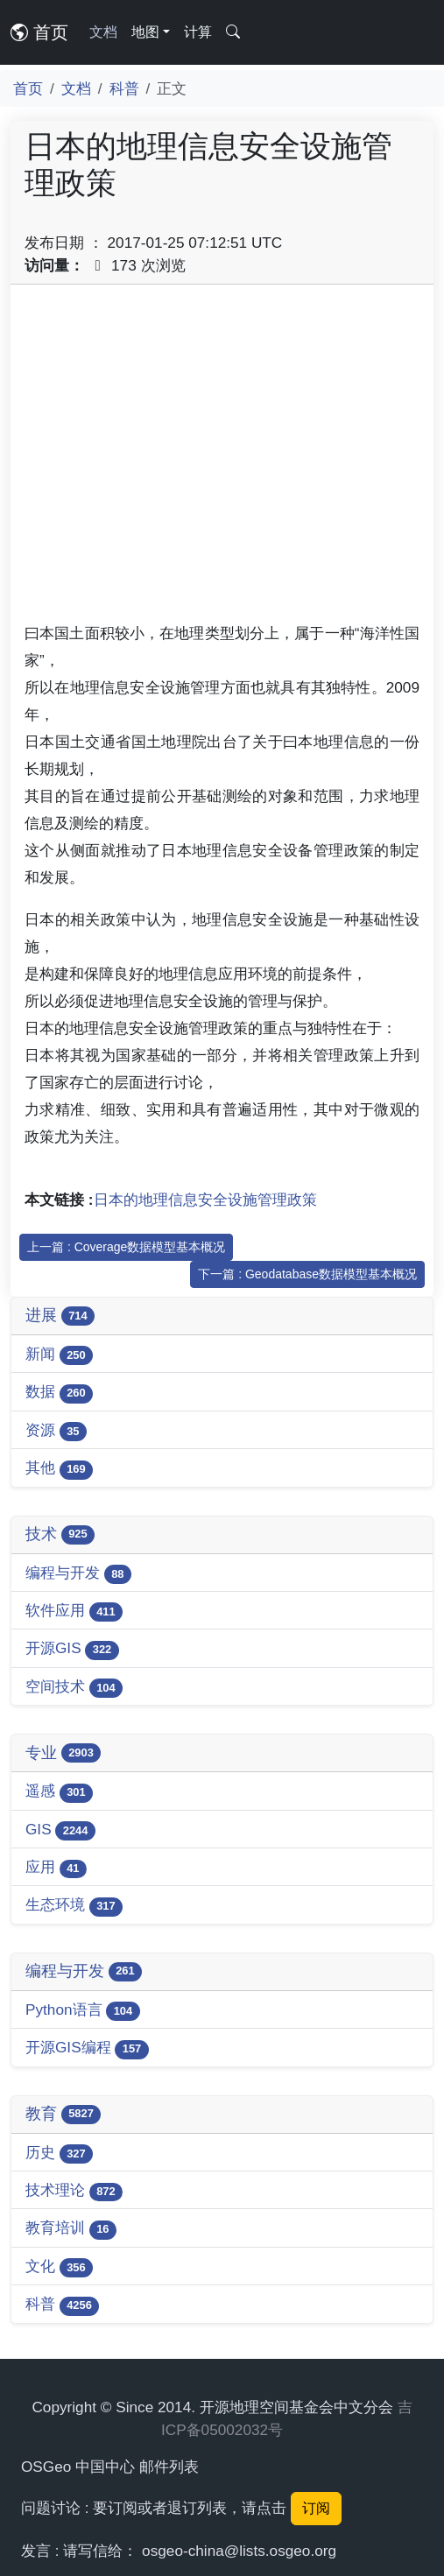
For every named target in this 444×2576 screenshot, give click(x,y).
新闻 (59, 1355)
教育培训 (70, 2229)
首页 (39, 32)
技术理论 (74, 2191)
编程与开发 (78, 1574)
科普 (124, 88)
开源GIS (72, 1649)
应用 (56, 1868)
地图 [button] (145, 32)
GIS (60, 1830)
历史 (59, 2153)
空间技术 (74, 1688)
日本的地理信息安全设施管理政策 (205, 1199)
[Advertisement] (222, 459)
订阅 (316, 2508)
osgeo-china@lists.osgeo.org (239, 2550)
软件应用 (74, 1611)
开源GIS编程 (87, 2048)
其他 (59, 1469)
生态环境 (74, 1906)
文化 (59, 2267)
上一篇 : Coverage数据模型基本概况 (126, 1247)
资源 (56, 1431)
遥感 (59, 1792)
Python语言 (82, 2011)
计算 (198, 32)
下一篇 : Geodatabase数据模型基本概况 (307, 1274)
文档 (103, 32)
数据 (59, 1393)
